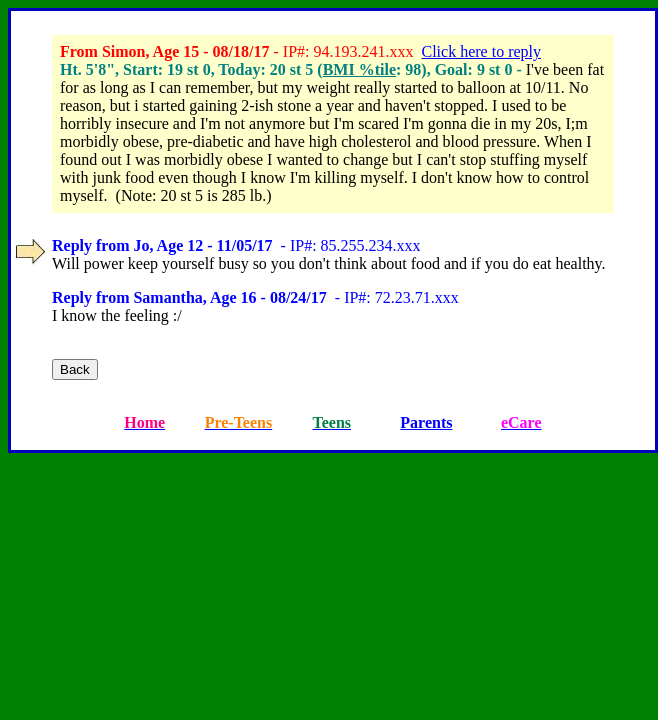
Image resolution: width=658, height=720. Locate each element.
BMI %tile (359, 69)
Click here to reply (481, 51)
